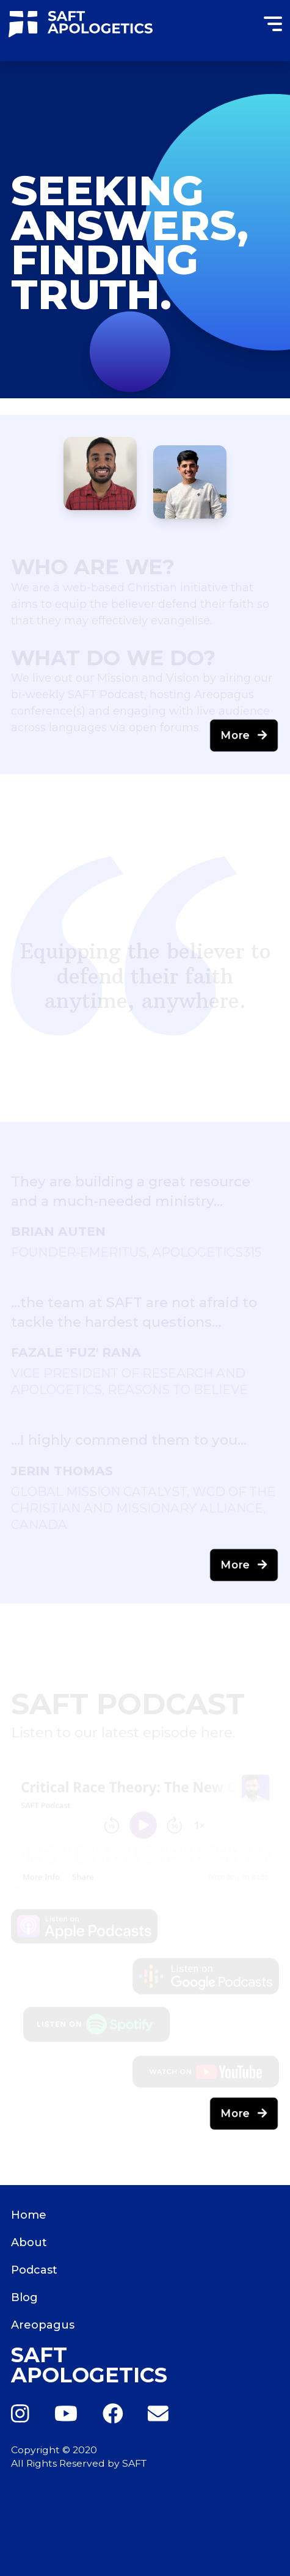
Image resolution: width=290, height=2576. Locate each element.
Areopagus (42, 2325)
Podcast (34, 2270)
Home (28, 2215)
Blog (24, 2297)
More (243, 735)
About (29, 2242)
